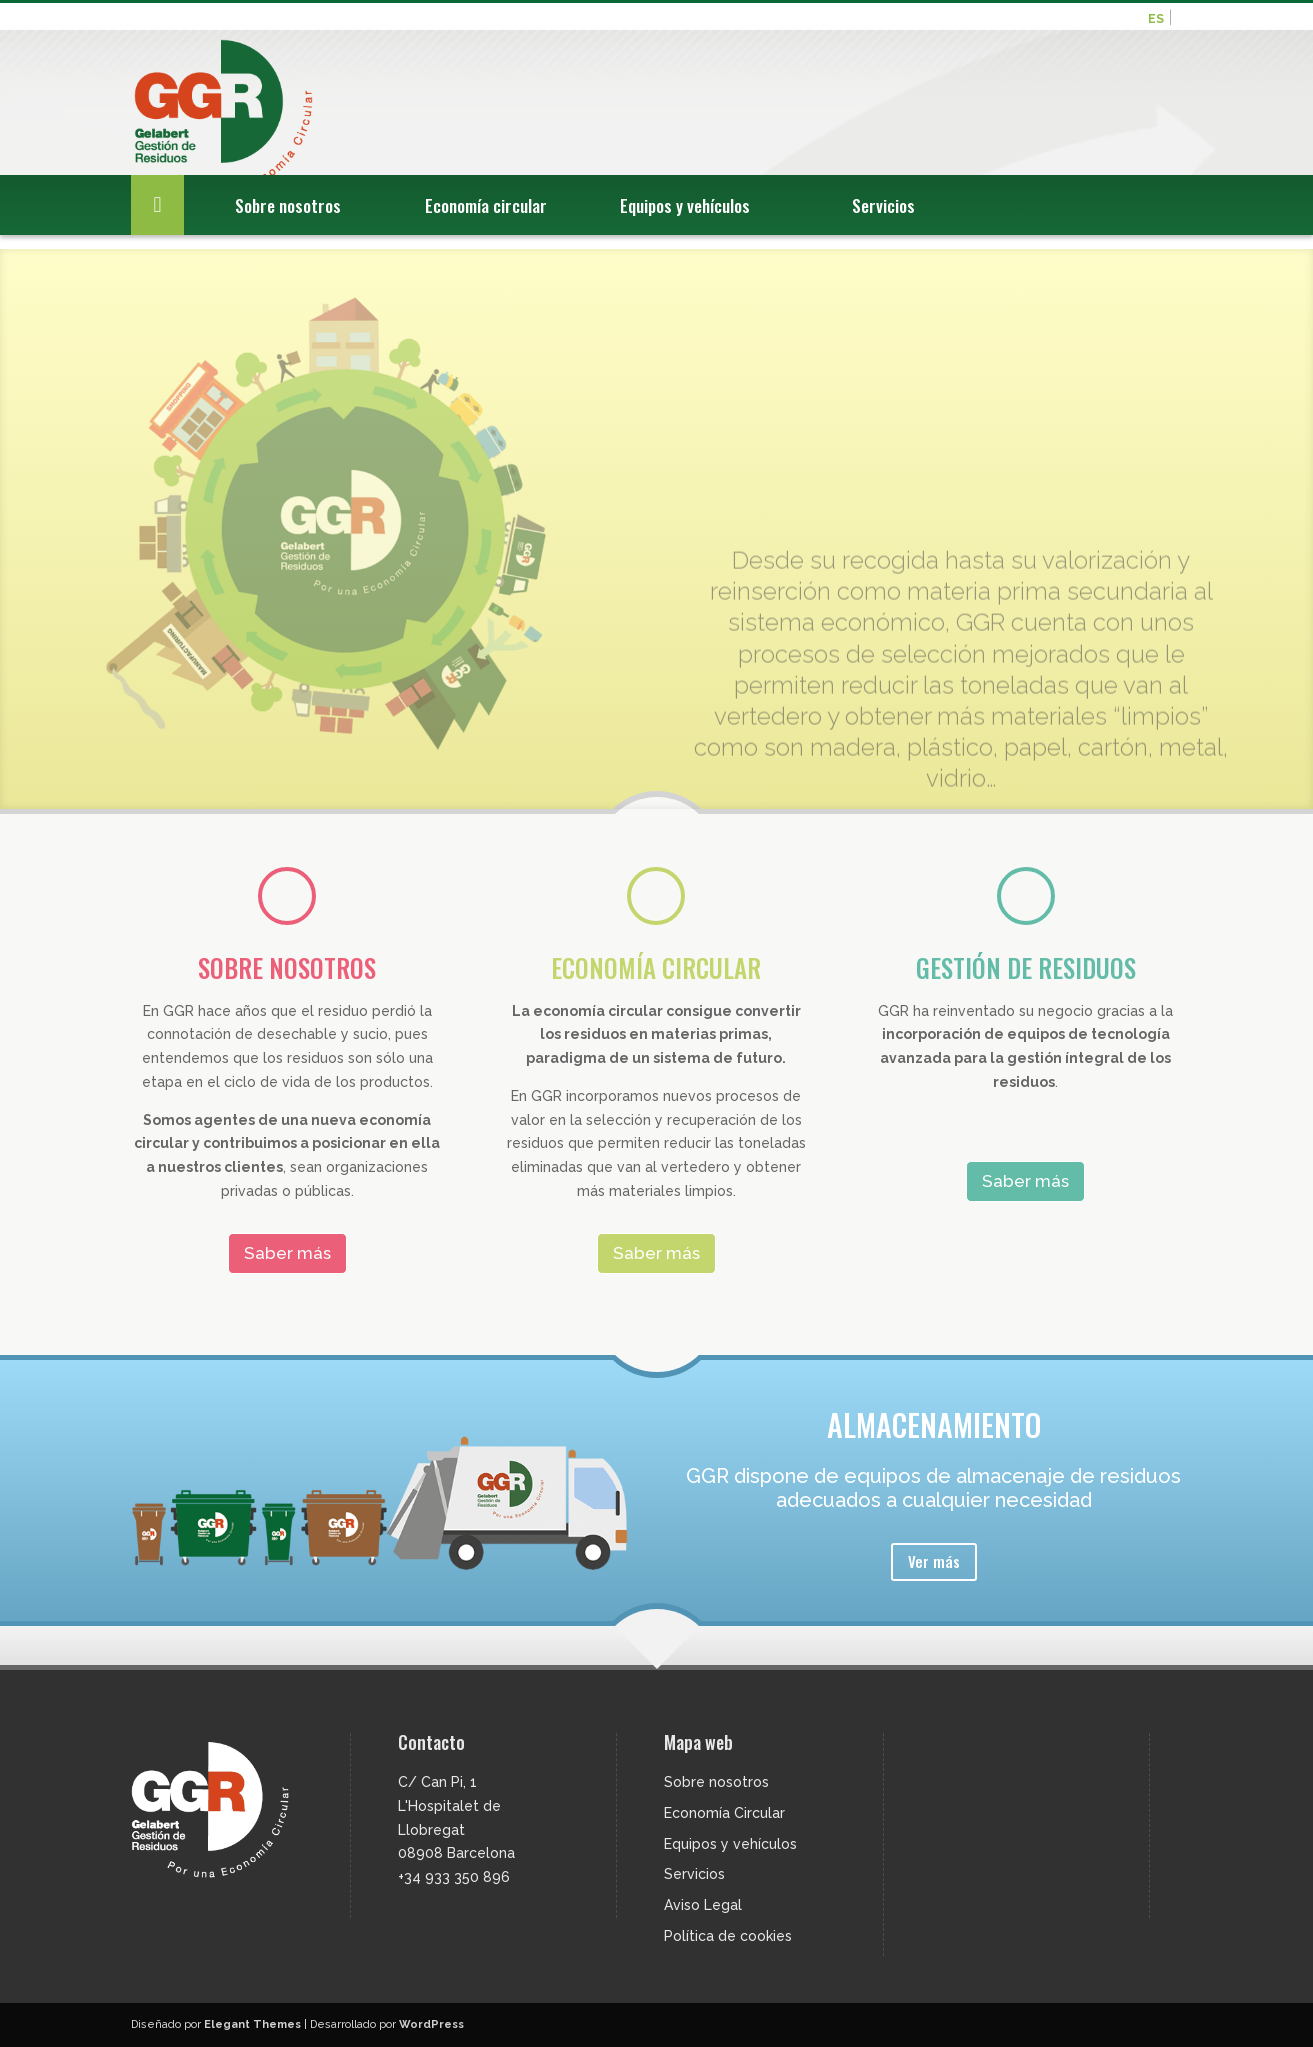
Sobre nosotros (288, 224)
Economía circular (486, 224)
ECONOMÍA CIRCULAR (656, 967)
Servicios (883, 224)
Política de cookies (728, 1936)
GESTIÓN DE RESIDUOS (1026, 967)
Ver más (934, 1561)
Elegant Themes (252, 2024)
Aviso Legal (703, 1905)
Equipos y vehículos (685, 224)
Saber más (287, 1253)
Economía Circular (724, 1813)
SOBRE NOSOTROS (287, 967)
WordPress (431, 2024)
